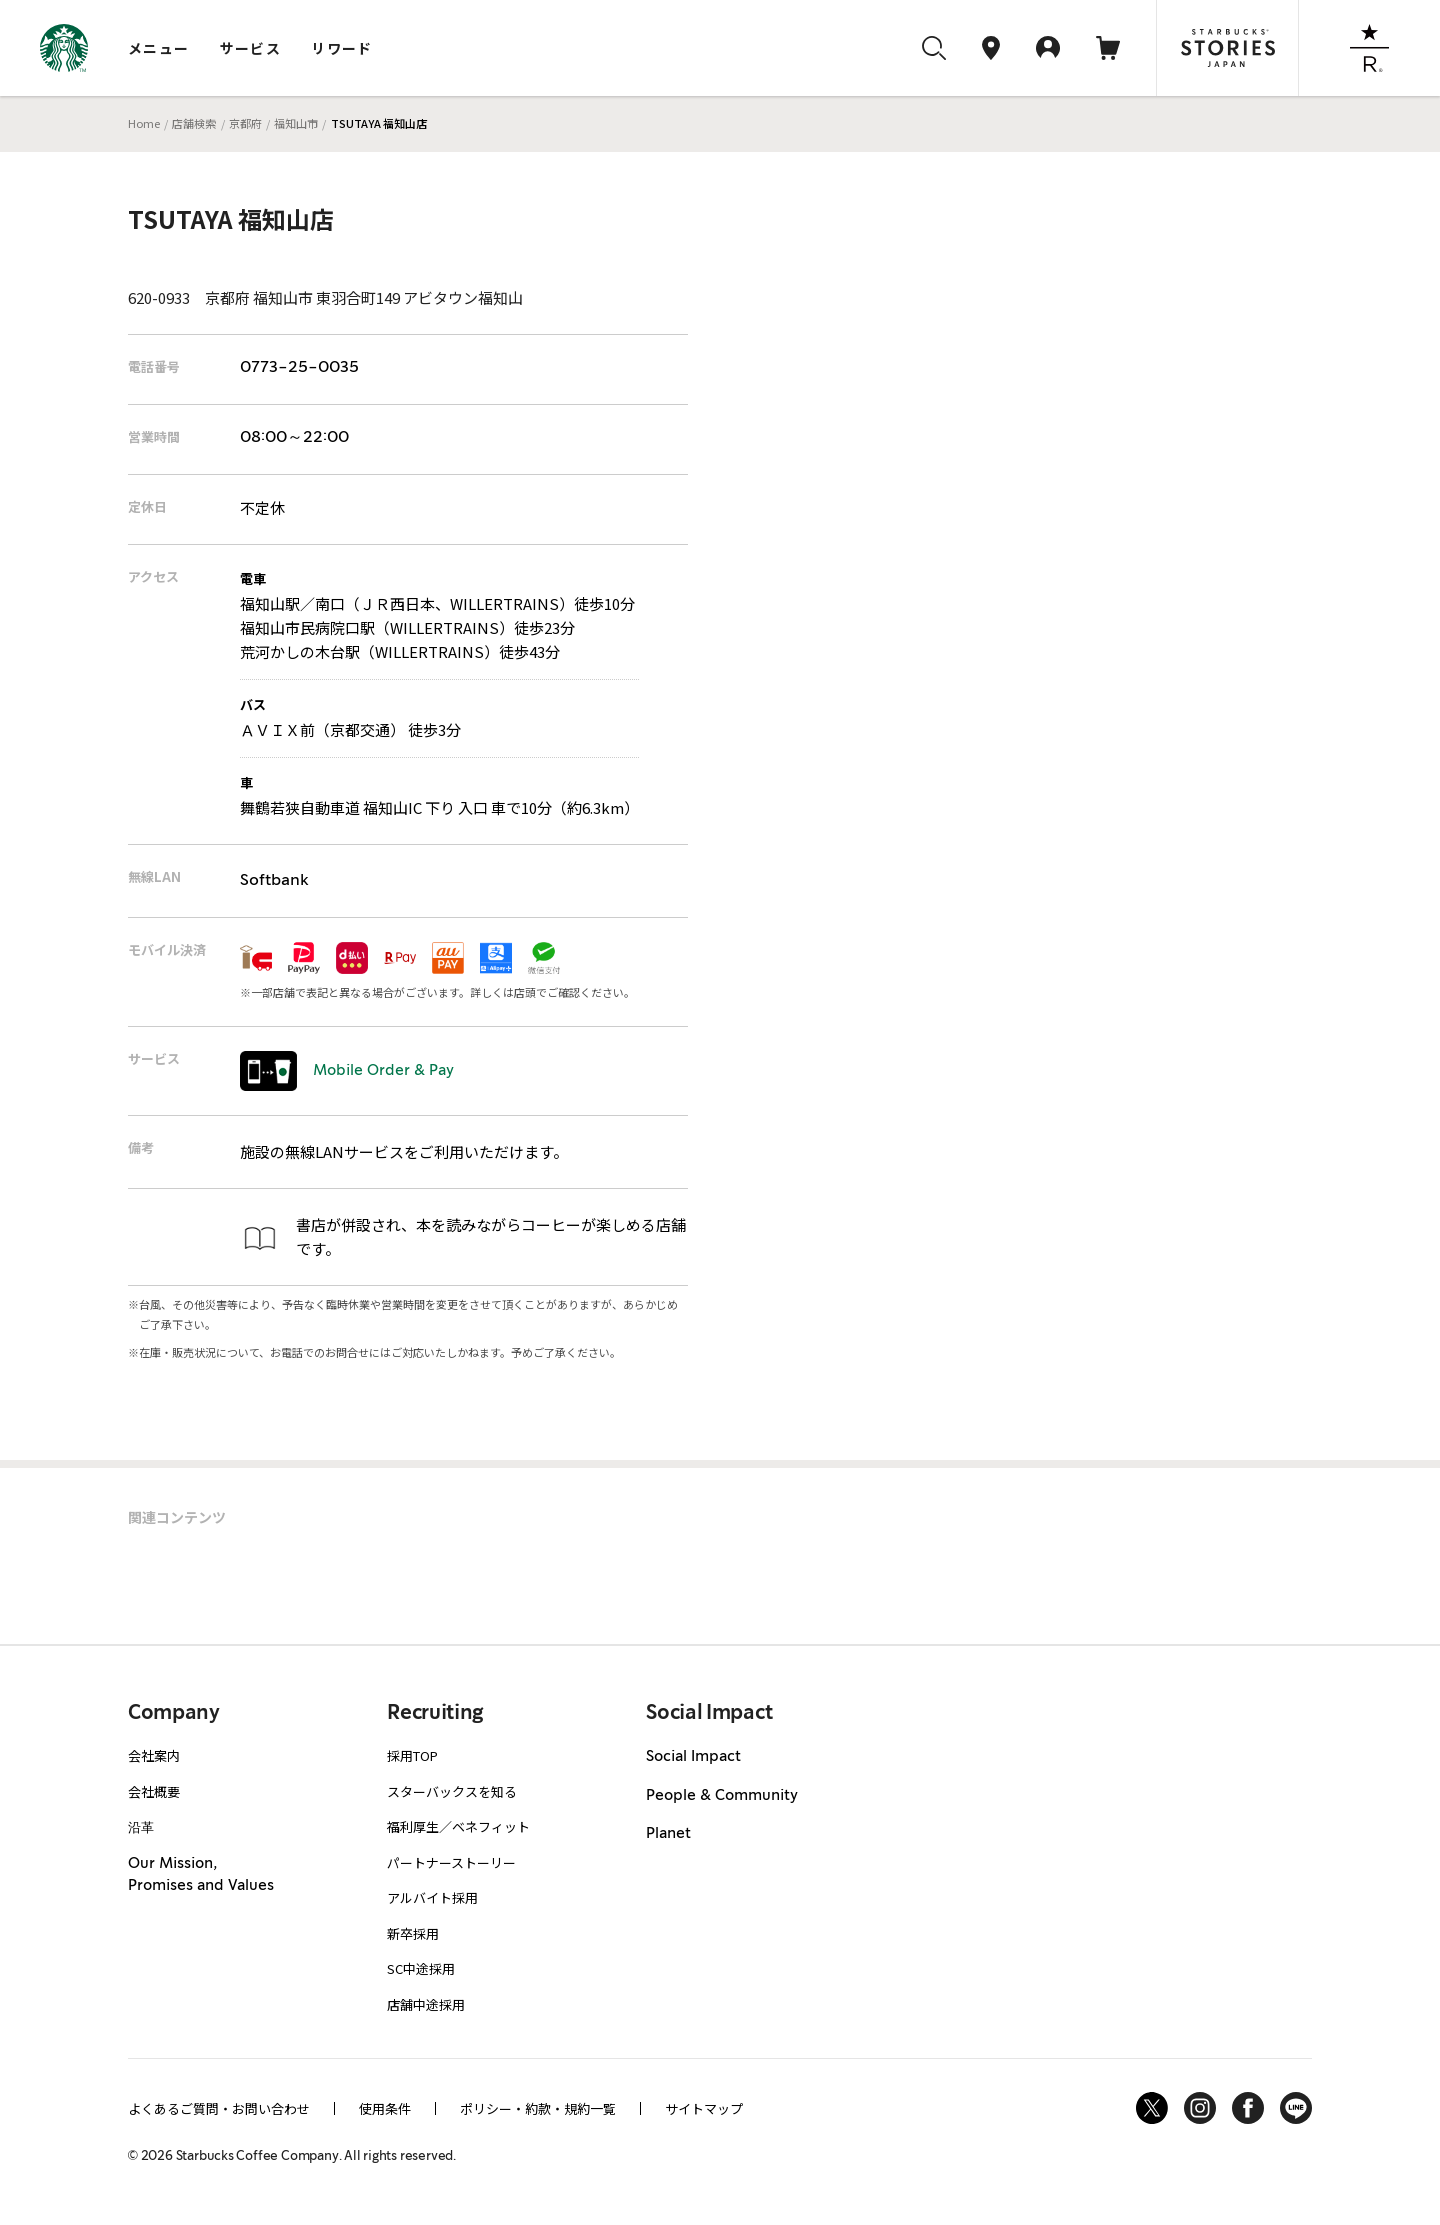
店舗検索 (194, 123)
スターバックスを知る (452, 1791)
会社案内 (154, 1755)
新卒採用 (413, 1933)
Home (144, 123)
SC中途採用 (421, 1968)
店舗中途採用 (426, 2004)
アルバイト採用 (432, 1897)
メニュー (159, 48)
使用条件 (385, 2108)
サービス (251, 48)
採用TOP (412, 1755)
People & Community (722, 1796)
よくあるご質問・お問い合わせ (219, 2108)
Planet (668, 1834)
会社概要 (154, 1791)
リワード (342, 48)
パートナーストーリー (451, 1862)
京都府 (245, 123)
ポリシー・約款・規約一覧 (538, 2108)
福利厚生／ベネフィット (458, 1826)
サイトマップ (704, 2108)
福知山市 (296, 123)
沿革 (141, 1826)
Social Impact (693, 1757)
